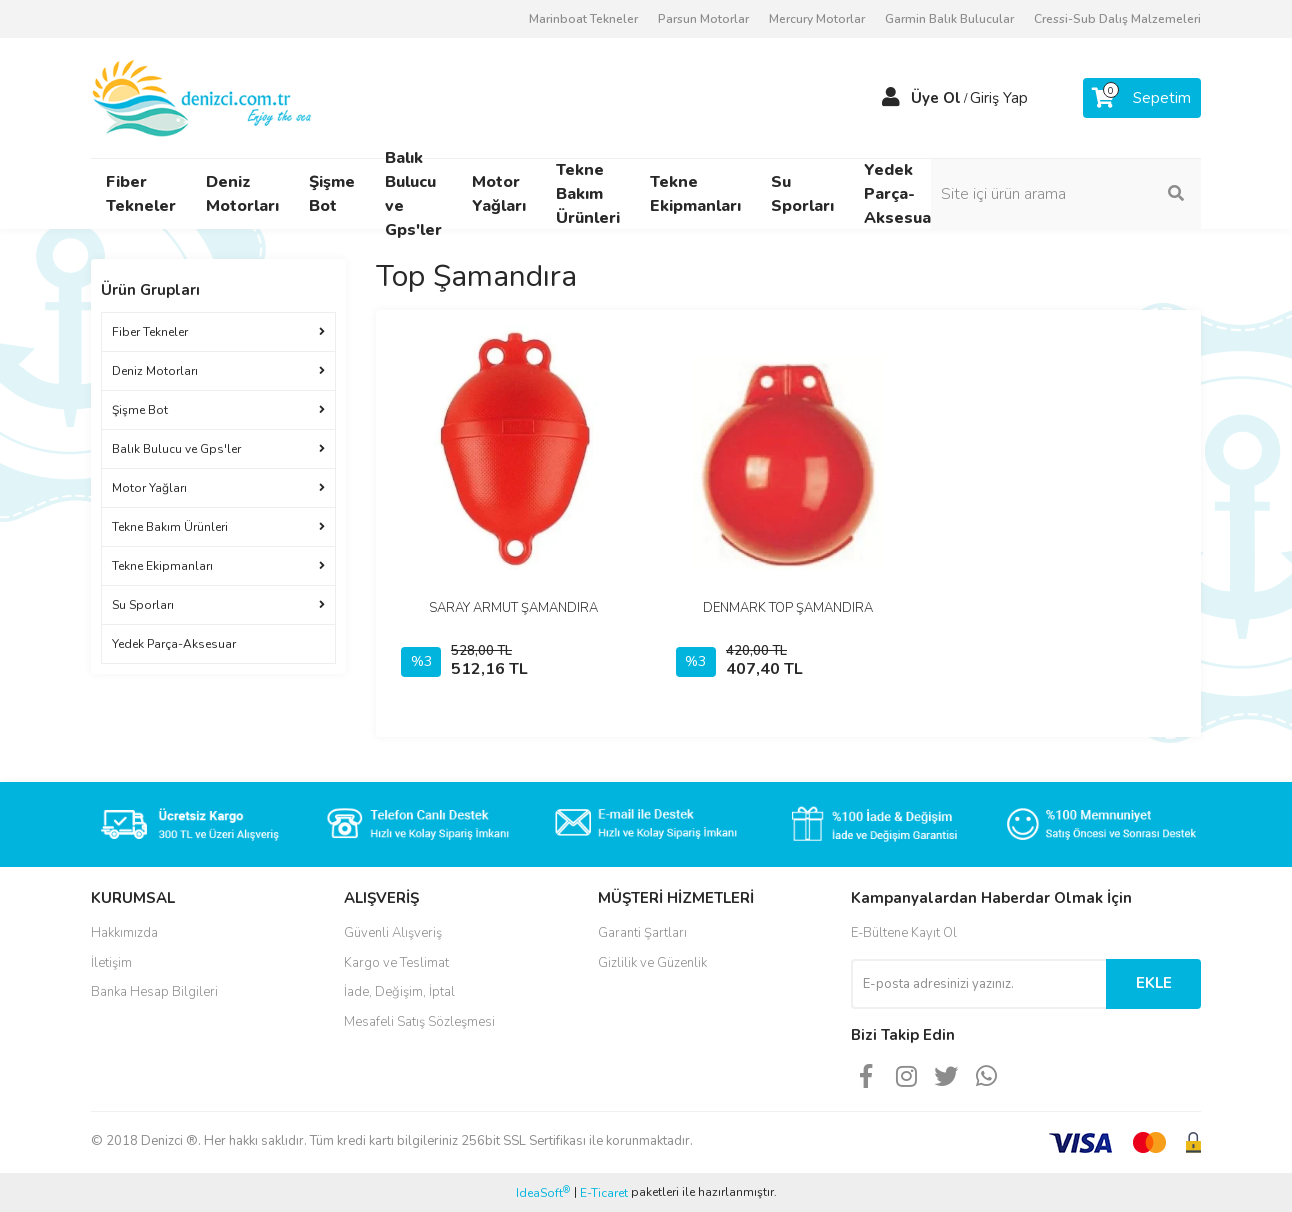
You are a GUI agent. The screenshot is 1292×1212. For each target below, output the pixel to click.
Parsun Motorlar (703, 19)
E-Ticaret (604, 1193)
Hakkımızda (124, 933)
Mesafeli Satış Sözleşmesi (419, 1022)
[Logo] (203, 97)
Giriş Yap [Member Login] (999, 98)
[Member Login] (891, 98)
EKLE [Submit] (1154, 983)
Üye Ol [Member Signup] (936, 98)
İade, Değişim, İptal (399, 992)
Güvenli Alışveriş (393, 933)
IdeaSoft (543, 1192)
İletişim (111, 963)
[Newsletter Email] (978, 984)
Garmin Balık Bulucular (949, 19)
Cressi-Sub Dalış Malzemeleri (1117, 19)
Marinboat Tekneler (583, 19)
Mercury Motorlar (817, 19)
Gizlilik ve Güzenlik (652, 963)
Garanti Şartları (642, 933)
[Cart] (1142, 98)
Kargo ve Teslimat (396, 963)
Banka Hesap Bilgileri (154, 992)
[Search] (1066, 194)
